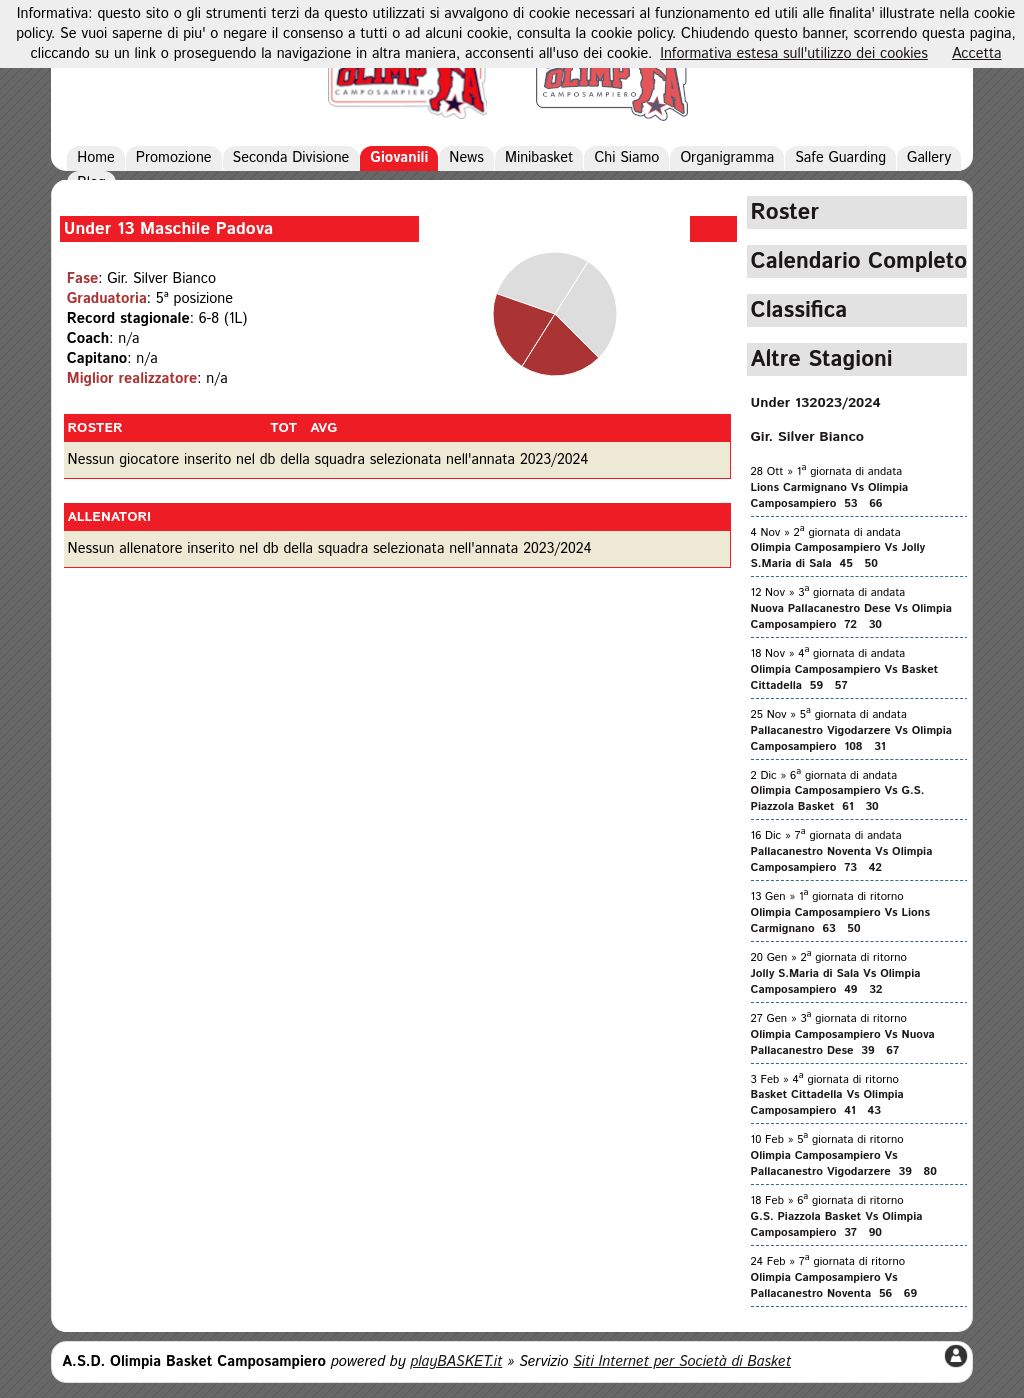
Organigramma (727, 158)
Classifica (799, 310)
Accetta (977, 54)
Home (96, 158)
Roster (785, 212)
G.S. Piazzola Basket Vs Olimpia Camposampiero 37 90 (837, 1225)
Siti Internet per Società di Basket (682, 1362)
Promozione (174, 158)
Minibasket (539, 158)
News (466, 158)
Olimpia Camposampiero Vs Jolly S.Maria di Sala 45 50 (838, 556)
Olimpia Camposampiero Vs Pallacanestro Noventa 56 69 (834, 1286)
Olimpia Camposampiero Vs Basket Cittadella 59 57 (845, 678)
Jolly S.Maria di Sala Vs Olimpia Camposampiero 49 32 (836, 982)
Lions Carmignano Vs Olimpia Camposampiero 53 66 (830, 496)
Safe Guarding (840, 158)
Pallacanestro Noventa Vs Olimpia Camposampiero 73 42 (842, 860)
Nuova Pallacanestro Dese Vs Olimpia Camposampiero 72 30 (851, 617)
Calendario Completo (859, 261)
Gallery (929, 158)
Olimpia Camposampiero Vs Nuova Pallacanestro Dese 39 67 (843, 1043)
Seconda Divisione (291, 158)
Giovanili (399, 158)
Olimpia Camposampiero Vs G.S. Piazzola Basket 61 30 (838, 799)
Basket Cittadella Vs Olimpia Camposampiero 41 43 (827, 1103)
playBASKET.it (456, 1362)
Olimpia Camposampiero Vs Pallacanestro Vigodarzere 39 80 (844, 1164)
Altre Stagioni (822, 359)
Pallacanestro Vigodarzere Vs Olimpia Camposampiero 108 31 (851, 739)
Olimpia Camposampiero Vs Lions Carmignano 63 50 (840, 921)
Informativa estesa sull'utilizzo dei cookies (794, 54)
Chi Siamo (626, 158)
